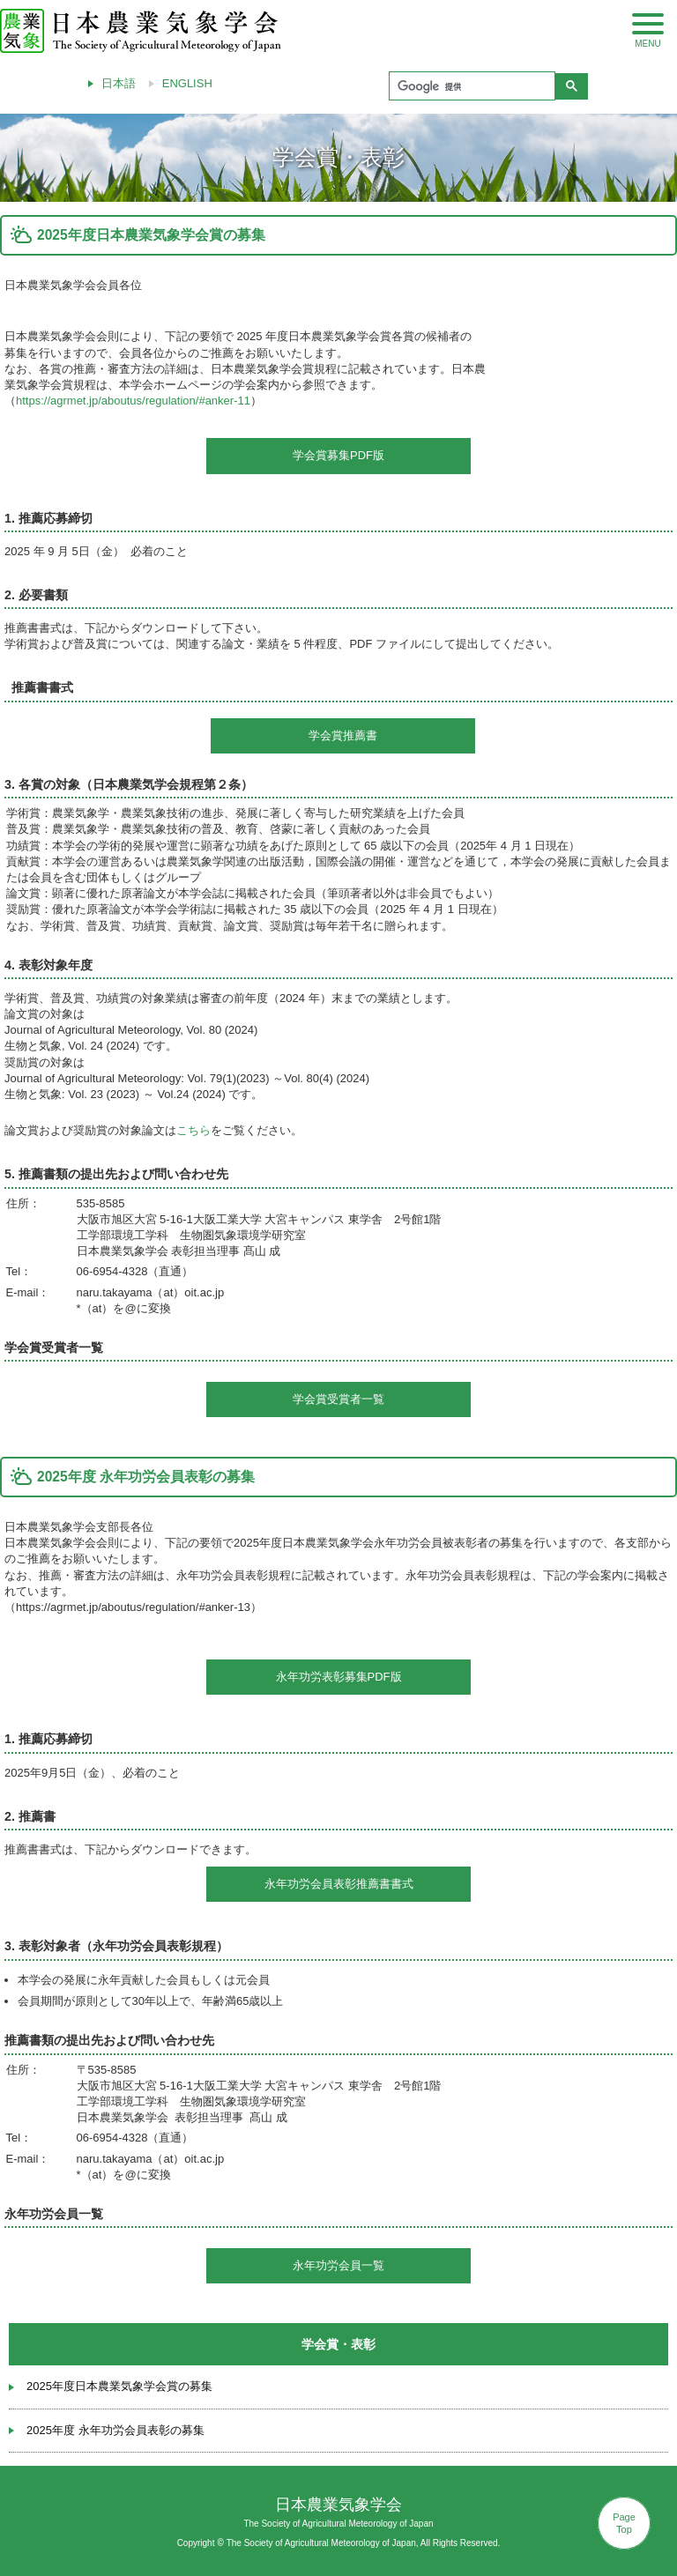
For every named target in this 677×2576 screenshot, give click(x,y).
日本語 (118, 83)
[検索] (470, 86)
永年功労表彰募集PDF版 (339, 1676)
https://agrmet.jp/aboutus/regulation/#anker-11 (133, 400)
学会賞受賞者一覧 (338, 1399)
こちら (193, 1130)
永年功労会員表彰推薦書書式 (338, 1883)
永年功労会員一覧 (338, 2265)
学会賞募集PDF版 (338, 455)
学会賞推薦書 (343, 735)
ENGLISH (187, 83)
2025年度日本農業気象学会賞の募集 (119, 2386)
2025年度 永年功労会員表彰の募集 (115, 2430)
